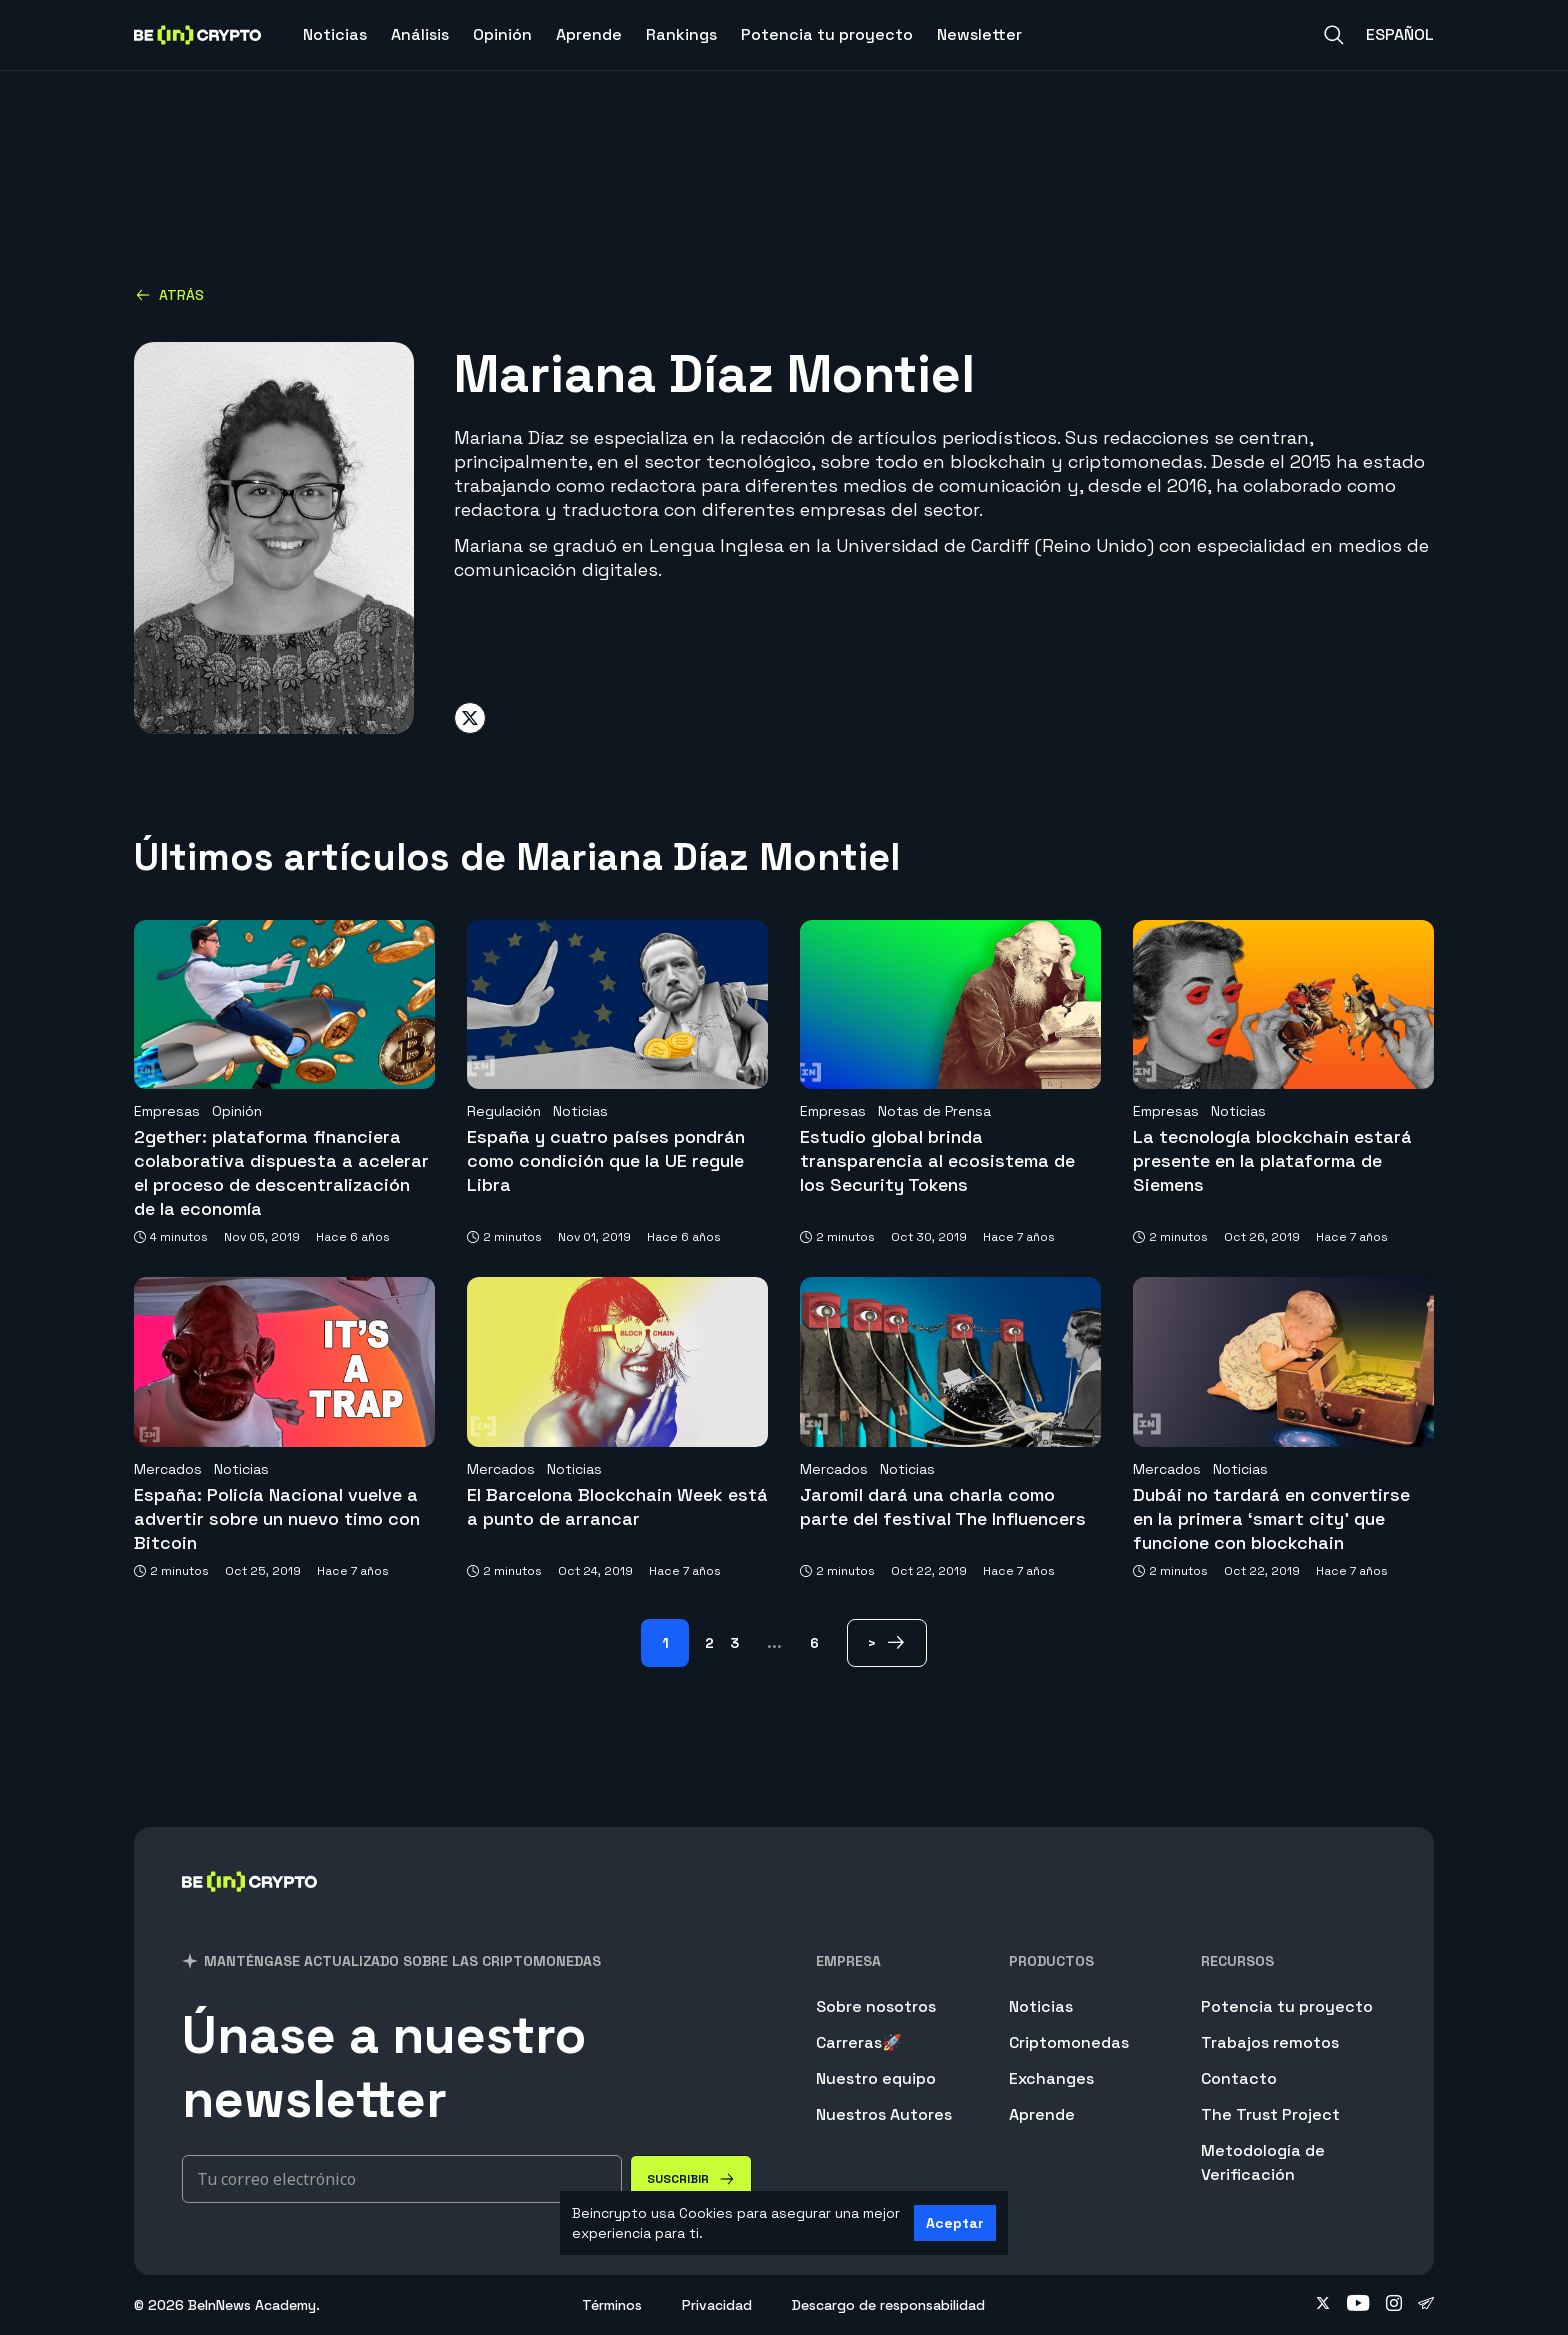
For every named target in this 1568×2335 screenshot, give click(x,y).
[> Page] (887, 1643)
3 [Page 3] (734, 1643)
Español (1400, 34)
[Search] (1334, 35)
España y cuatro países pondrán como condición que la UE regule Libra (606, 1160)
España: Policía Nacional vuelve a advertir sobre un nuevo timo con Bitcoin (277, 1518)
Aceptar (955, 2223)
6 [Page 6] (814, 1643)
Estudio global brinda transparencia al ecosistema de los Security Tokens (937, 1160)
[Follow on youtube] (1358, 2305)
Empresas (167, 1111)
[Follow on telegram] (1426, 2305)
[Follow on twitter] (1323, 2305)
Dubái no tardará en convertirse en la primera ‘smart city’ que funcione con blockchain (1271, 1518)
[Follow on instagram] (1394, 2305)
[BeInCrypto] (250, 1907)
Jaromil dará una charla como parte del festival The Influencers (943, 1506)
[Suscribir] (691, 2179)
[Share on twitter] (470, 718)
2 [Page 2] (709, 1643)
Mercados (168, 1469)
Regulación (504, 1111)
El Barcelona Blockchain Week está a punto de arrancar (617, 1506)
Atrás (169, 295)
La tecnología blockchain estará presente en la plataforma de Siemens (1272, 1160)
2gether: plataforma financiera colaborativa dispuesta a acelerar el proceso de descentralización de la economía (281, 1172)
